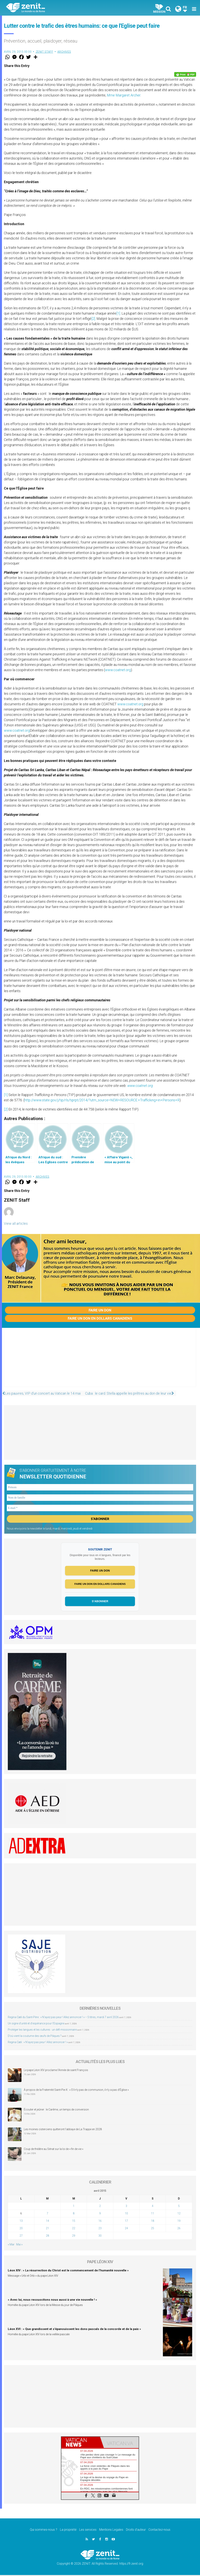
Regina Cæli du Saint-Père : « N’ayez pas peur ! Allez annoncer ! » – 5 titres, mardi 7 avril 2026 (63, 2018)
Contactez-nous (159, 2531)
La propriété (68, 2531)
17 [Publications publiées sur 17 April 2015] (126, 2222)
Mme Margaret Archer (123, 95)
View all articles (16, 1223)
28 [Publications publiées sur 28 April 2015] (47, 2236)
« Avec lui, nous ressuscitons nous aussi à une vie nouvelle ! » (52, 2301)
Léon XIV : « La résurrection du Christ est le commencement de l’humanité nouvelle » (68, 2271)
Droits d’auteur (136, 2531)
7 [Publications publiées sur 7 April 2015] (47, 2214)
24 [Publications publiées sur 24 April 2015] (126, 2229)
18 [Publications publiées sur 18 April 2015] (152, 2222)
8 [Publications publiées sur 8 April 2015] (73, 2214)
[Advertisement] (100, 1361)
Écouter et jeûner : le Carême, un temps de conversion (56, 2110)
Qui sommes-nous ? (43, 2531)
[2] (93, 319)
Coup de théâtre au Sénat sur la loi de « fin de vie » (53, 2150)
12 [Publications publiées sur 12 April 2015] (178, 2214)
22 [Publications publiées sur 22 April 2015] (73, 2229)
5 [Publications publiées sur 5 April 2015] (179, 2207)
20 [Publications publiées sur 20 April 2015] (21, 2229)
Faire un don (100, 1310)
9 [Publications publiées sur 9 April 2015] (100, 2214)
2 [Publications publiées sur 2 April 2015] (100, 2207)
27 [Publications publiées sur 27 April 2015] (21, 2236)
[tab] (80, 2443)
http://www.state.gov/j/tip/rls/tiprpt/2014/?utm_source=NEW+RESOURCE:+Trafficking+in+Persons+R (101, 1100)
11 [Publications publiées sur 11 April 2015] (152, 2214)
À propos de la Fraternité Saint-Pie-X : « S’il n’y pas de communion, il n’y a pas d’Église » (76, 2091)
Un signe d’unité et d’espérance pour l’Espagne (36, 2024)
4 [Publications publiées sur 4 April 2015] (152, 2207)
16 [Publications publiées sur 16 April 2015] (100, 2222)
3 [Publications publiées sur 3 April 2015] (126, 2207)
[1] (118, 313)
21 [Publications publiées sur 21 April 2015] (47, 2229)
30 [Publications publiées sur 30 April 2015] (100, 2236)
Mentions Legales (111, 2531)
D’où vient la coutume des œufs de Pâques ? (35, 2036)
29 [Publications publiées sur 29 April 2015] (73, 2236)
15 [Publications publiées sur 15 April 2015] (73, 2222)
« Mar (11, 2245)
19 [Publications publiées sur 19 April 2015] (178, 2222)
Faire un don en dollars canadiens (100, 1318)
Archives (64, 51)
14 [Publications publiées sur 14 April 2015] (47, 2222)
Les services (87, 2531)
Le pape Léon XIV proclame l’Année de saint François (56, 2071)
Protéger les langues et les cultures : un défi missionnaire (42, 2030)
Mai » (19, 2245)
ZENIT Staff (44, 51)
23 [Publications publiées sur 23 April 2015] (100, 2229)
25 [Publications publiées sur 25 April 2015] (152, 2229)
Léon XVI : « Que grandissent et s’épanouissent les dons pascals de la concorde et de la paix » (74, 2330)
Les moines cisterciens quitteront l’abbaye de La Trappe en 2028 (63, 2130)
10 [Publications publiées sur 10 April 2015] (126, 2214)
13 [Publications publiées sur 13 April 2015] (21, 2222)
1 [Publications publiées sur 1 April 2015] (73, 2207)
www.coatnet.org (118, 670)
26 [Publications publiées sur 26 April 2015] (178, 2229)
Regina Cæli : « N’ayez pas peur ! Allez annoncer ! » (38, 2043)
